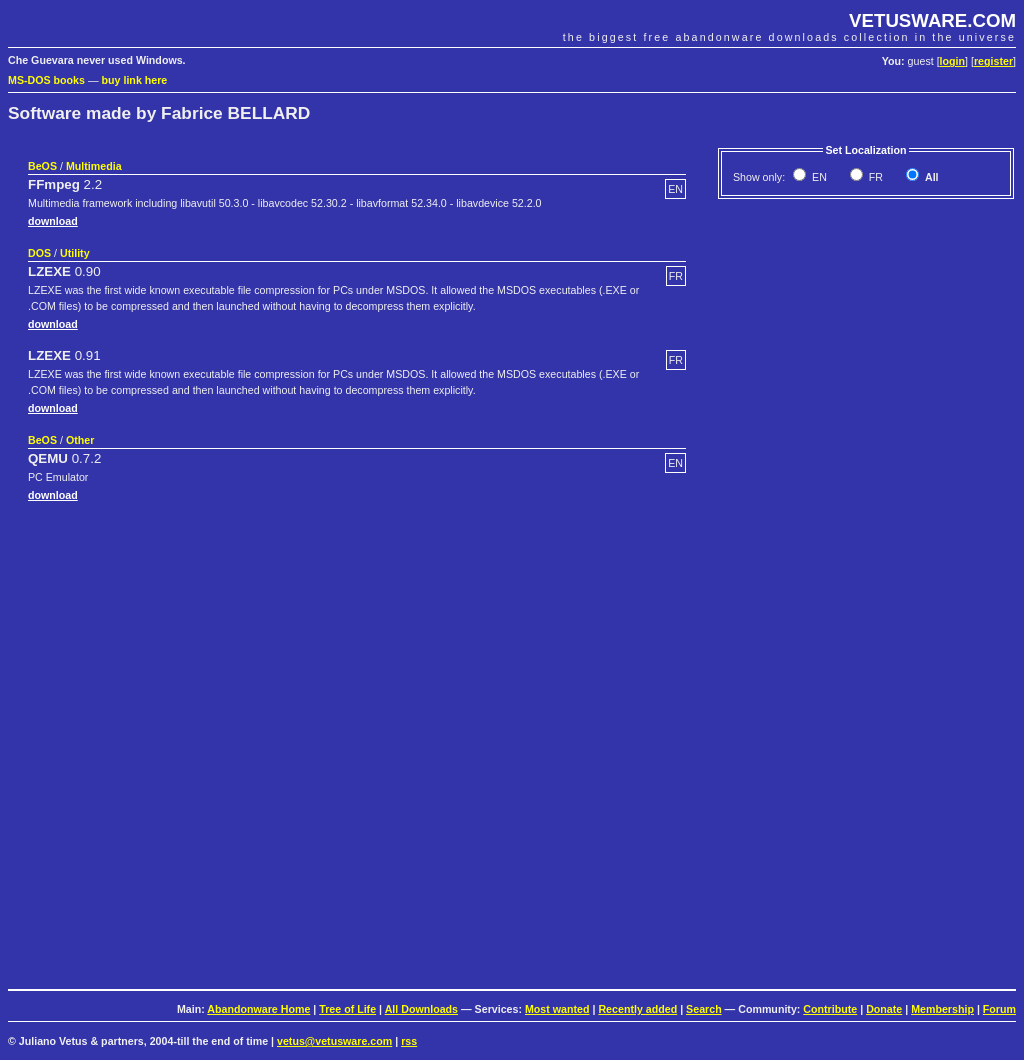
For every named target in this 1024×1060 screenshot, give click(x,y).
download (53, 221)
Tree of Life (347, 1009)
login (952, 61)
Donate (884, 1009)
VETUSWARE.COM (932, 20)
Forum (999, 1009)
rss (409, 1041)
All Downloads (421, 1009)
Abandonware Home (258, 1009)
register (993, 61)
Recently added (637, 1009)
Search (704, 1009)
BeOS (42, 166)
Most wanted (557, 1009)
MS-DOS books (46, 80)
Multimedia (94, 166)
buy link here (135, 80)
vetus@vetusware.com (334, 1041)
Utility (75, 253)
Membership (942, 1009)
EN (818, 177)
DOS (39, 253)
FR (874, 177)
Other (80, 440)
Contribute (830, 1009)
